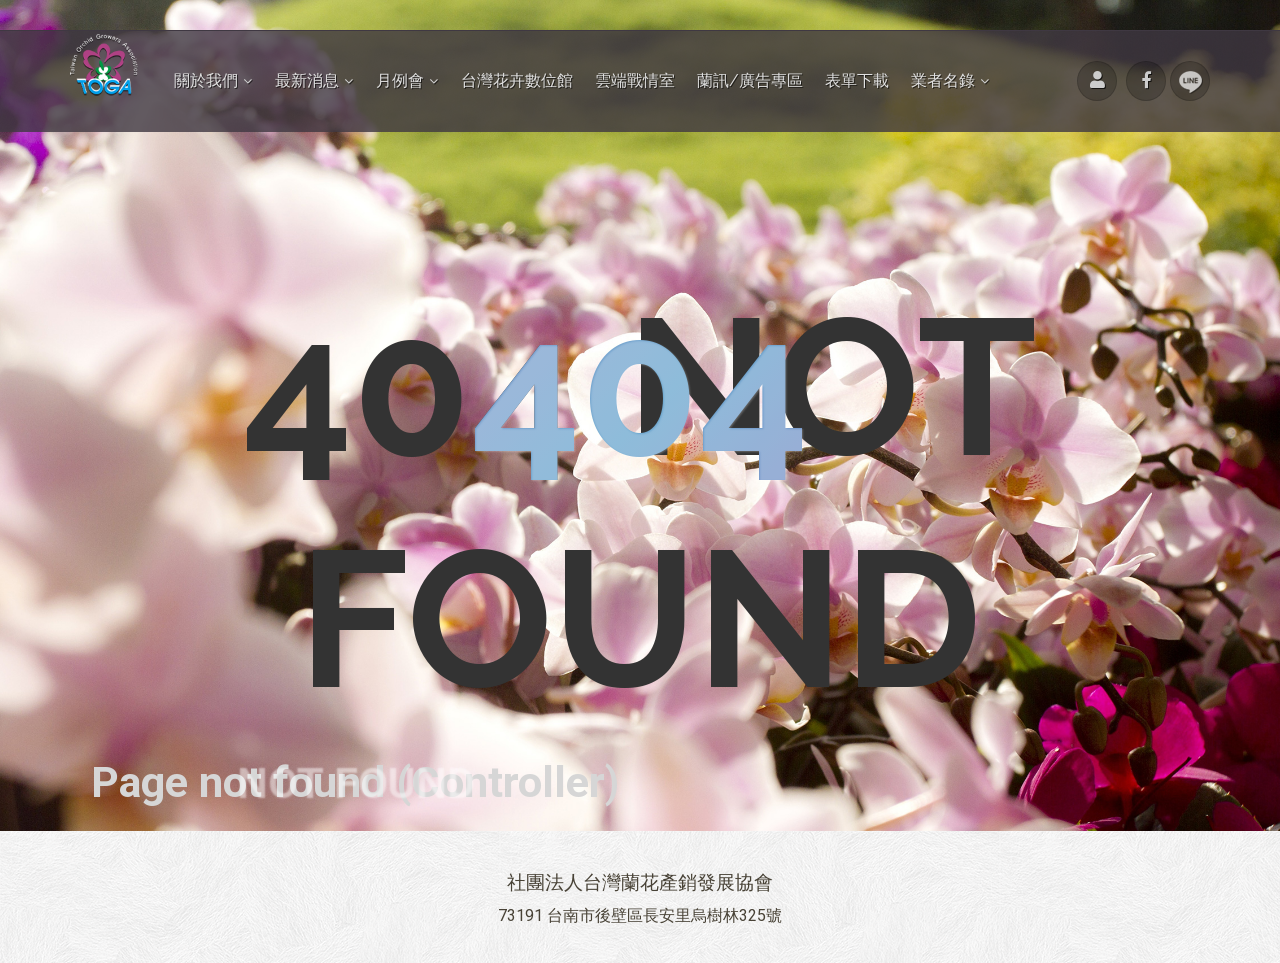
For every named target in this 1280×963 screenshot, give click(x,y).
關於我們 (206, 80)
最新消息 (307, 80)
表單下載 (857, 80)
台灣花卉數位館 (517, 80)
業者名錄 (943, 80)
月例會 (400, 80)
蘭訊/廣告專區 (750, 80)
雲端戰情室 (635, 80)
